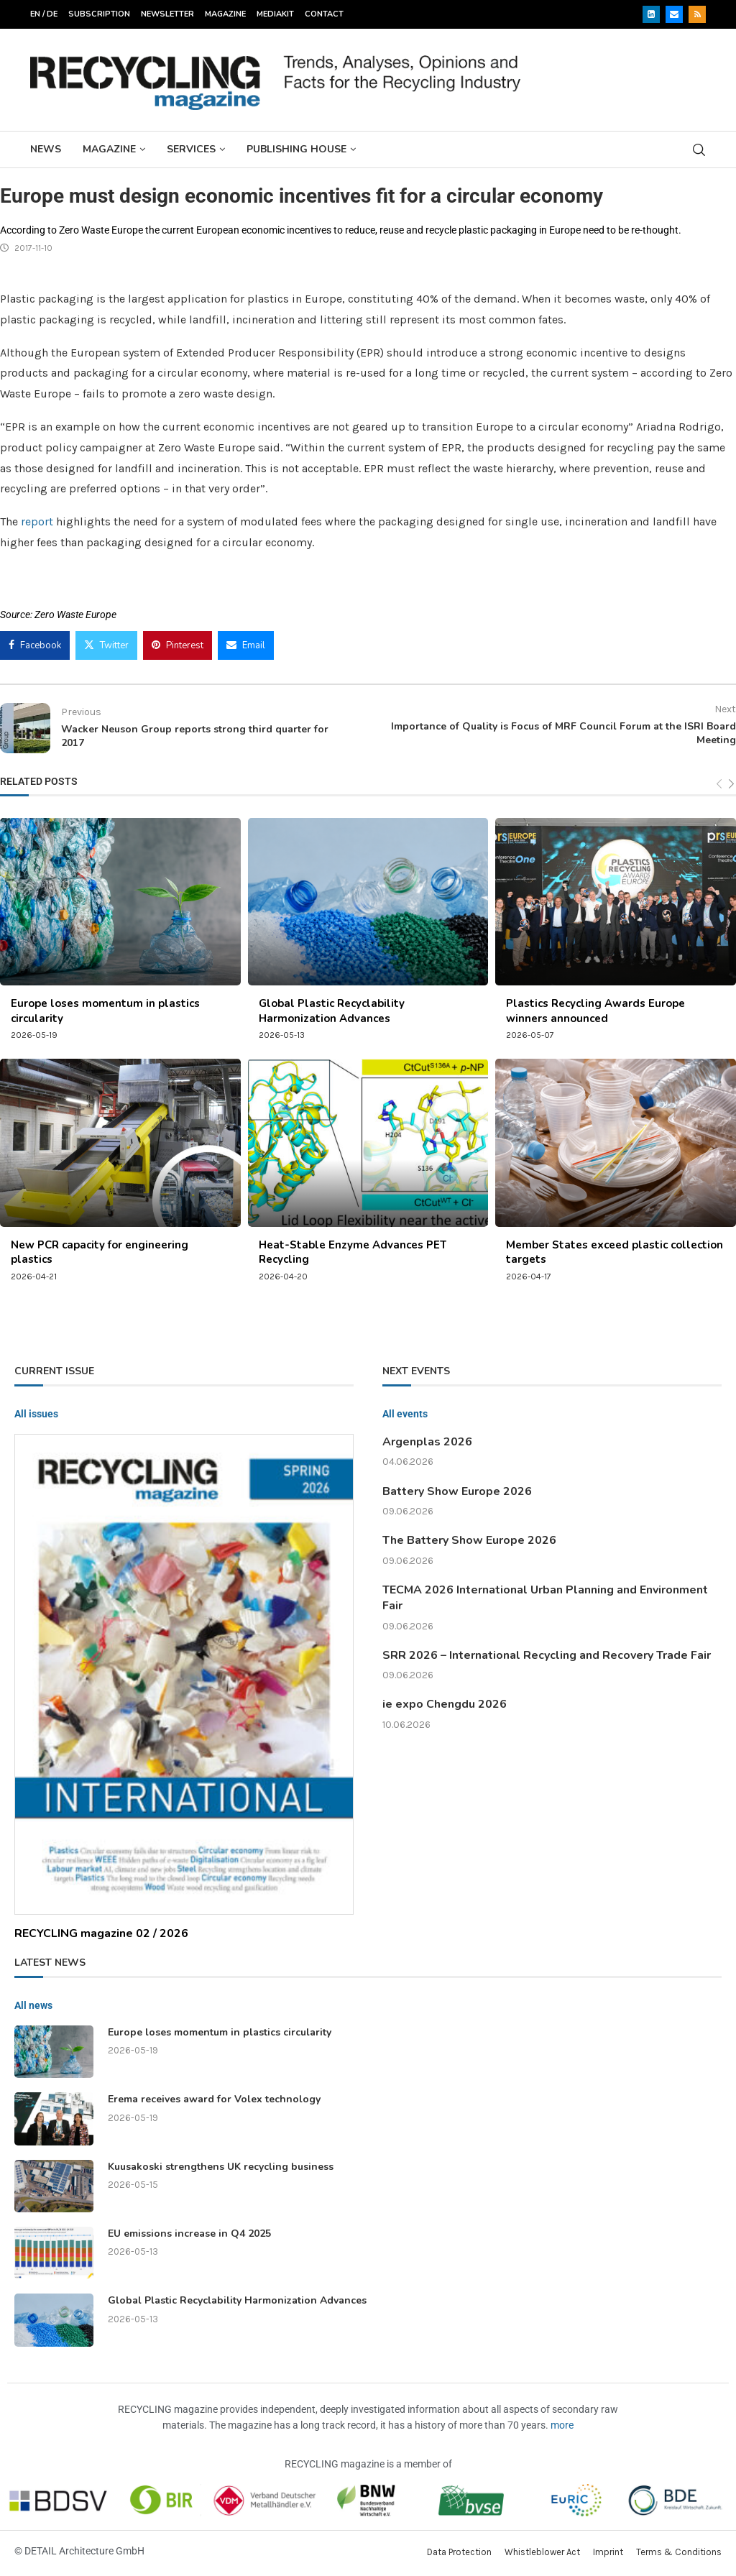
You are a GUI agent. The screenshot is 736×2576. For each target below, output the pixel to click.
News (45, 149)
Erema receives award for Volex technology (214, 2099)
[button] (31, 2544)
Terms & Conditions (679, 2552)
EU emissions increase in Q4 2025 (189, 2233)
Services (191, 149)
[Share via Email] (246, 645)
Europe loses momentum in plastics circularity (219, 2032)
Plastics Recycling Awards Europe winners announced (595, 1010)
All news (33, 2005)
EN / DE (44, 14)
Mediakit (275, 14)
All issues (36, 1414)
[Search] (698, 150)
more (562, 2425)
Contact (324, 14)
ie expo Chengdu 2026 (444, 1704)
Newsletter (167, 14)
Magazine (225, 14)
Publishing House (296, 149)
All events (405, 1414)
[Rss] (697, 14)
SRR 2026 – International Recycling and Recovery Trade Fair (546, 1655)
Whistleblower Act (542, 2552)
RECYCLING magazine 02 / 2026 (101, 1933)
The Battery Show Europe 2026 (469, 1540)
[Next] (731, 784)
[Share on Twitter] (106, 645)
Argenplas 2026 (427, 1442)
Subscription (99, 14)
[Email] (674, 14)
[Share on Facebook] (35, 645)
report (38, 521)
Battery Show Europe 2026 (457, 1491)
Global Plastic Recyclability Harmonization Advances (332, 1010)
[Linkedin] (651, 14)
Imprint (608, 2552)
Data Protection (459, 2552)
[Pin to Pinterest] (177, 645)
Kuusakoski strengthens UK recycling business (221, 2167)
